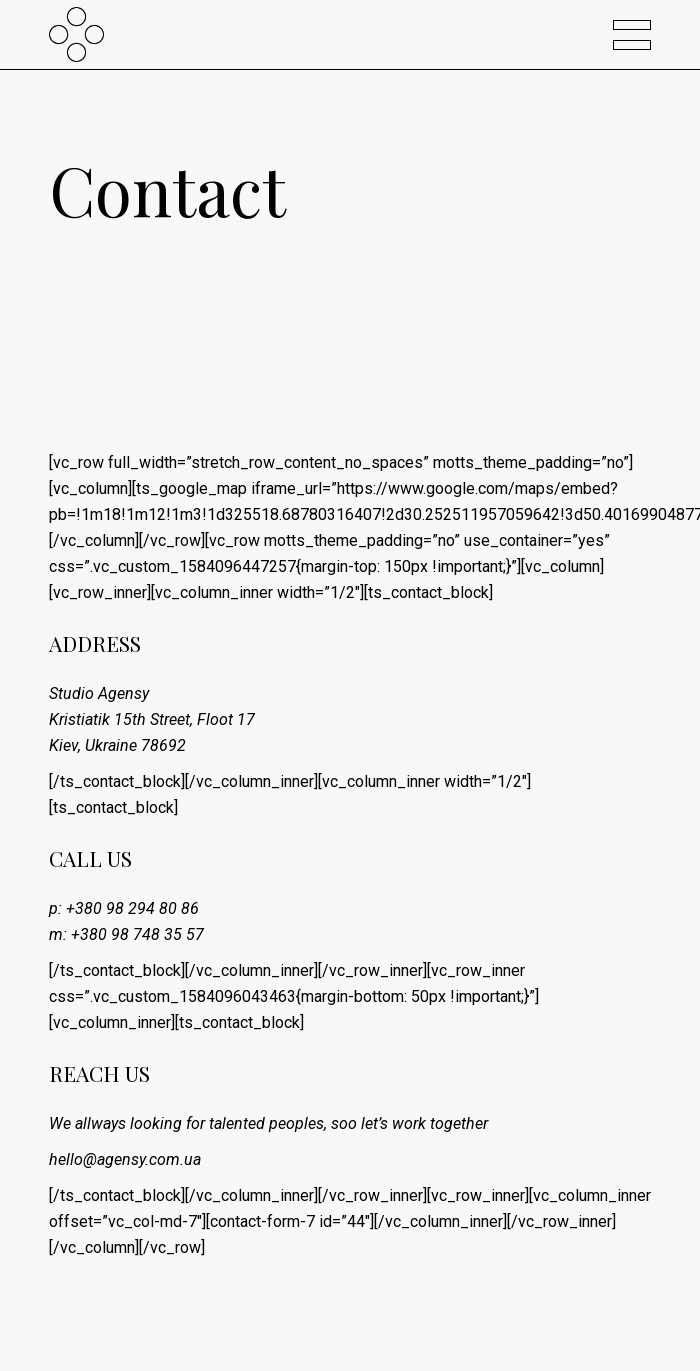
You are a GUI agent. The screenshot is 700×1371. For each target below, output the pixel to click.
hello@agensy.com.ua (125, 1159)
